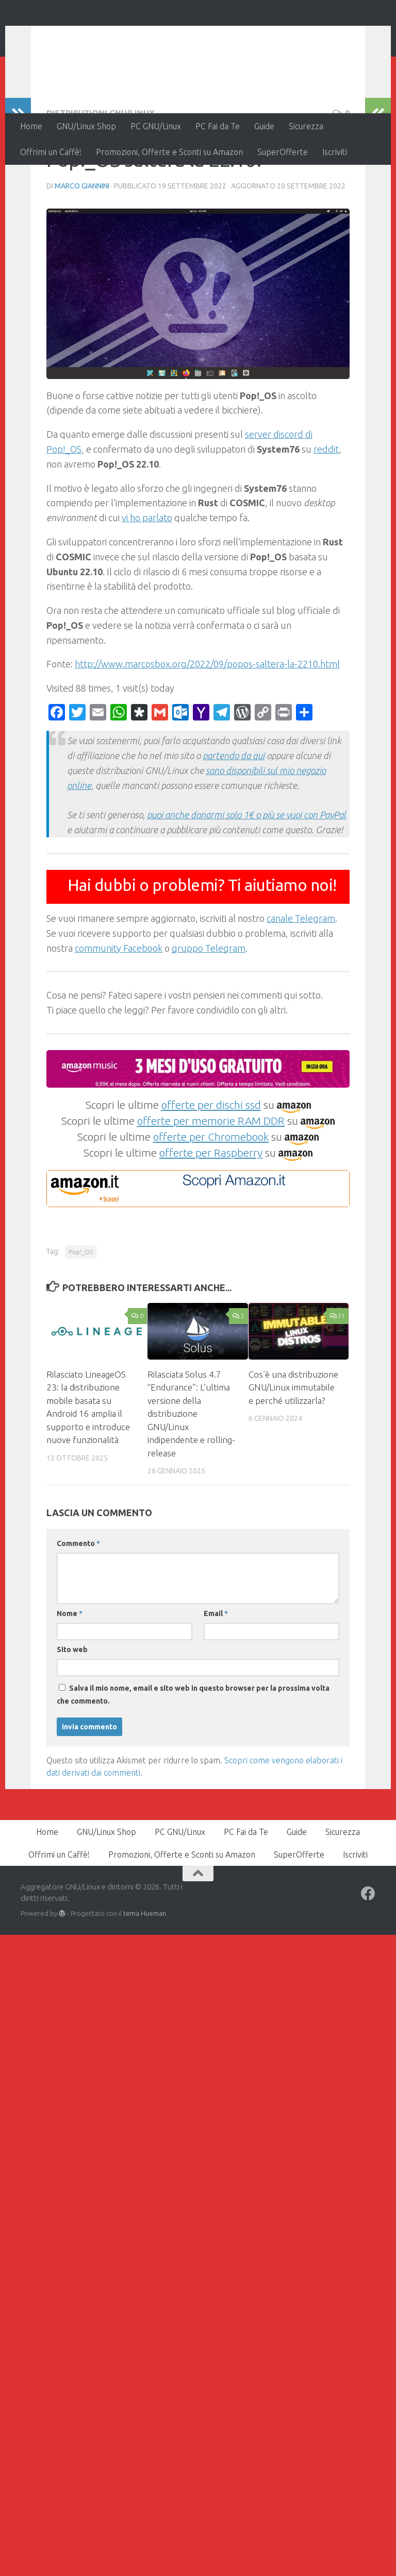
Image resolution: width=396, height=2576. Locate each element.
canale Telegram (301, 985)
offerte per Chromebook (211, 1203)
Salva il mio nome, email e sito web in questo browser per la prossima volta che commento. (193, 1761)
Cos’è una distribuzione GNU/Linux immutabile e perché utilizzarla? (293, 1454)
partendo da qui (234, 822)
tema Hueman (144, 1980)
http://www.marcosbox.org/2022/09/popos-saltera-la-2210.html (207, 731)
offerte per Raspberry (210, 1219)
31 (337, 1382)
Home (31, 126)
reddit (326, 516)
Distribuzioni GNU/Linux (100, 180)
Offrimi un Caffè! (50, 152)
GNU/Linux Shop (86, 126)
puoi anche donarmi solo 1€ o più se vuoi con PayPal (246, 882)
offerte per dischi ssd (211, 1171)
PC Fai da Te (217, 126)
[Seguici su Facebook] (368, 1960)
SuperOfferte (282, 152)
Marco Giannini (82, 253)
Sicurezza (306, 126)
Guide (264, 126)
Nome (69, 1680)
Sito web (72, 1716)
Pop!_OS (81, 1318)
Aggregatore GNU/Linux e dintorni (192, 36)
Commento (78, 1610)
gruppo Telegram (208, 1015)
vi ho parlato (147, 584)
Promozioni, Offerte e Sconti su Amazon (169, 152)
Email (216, 1680)
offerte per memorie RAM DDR (211, 1187)
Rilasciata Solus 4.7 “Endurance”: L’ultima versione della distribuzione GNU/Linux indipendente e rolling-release (191, 1480)
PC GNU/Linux (155, 126)
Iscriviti (334, 152)
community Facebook (118, 1015)
